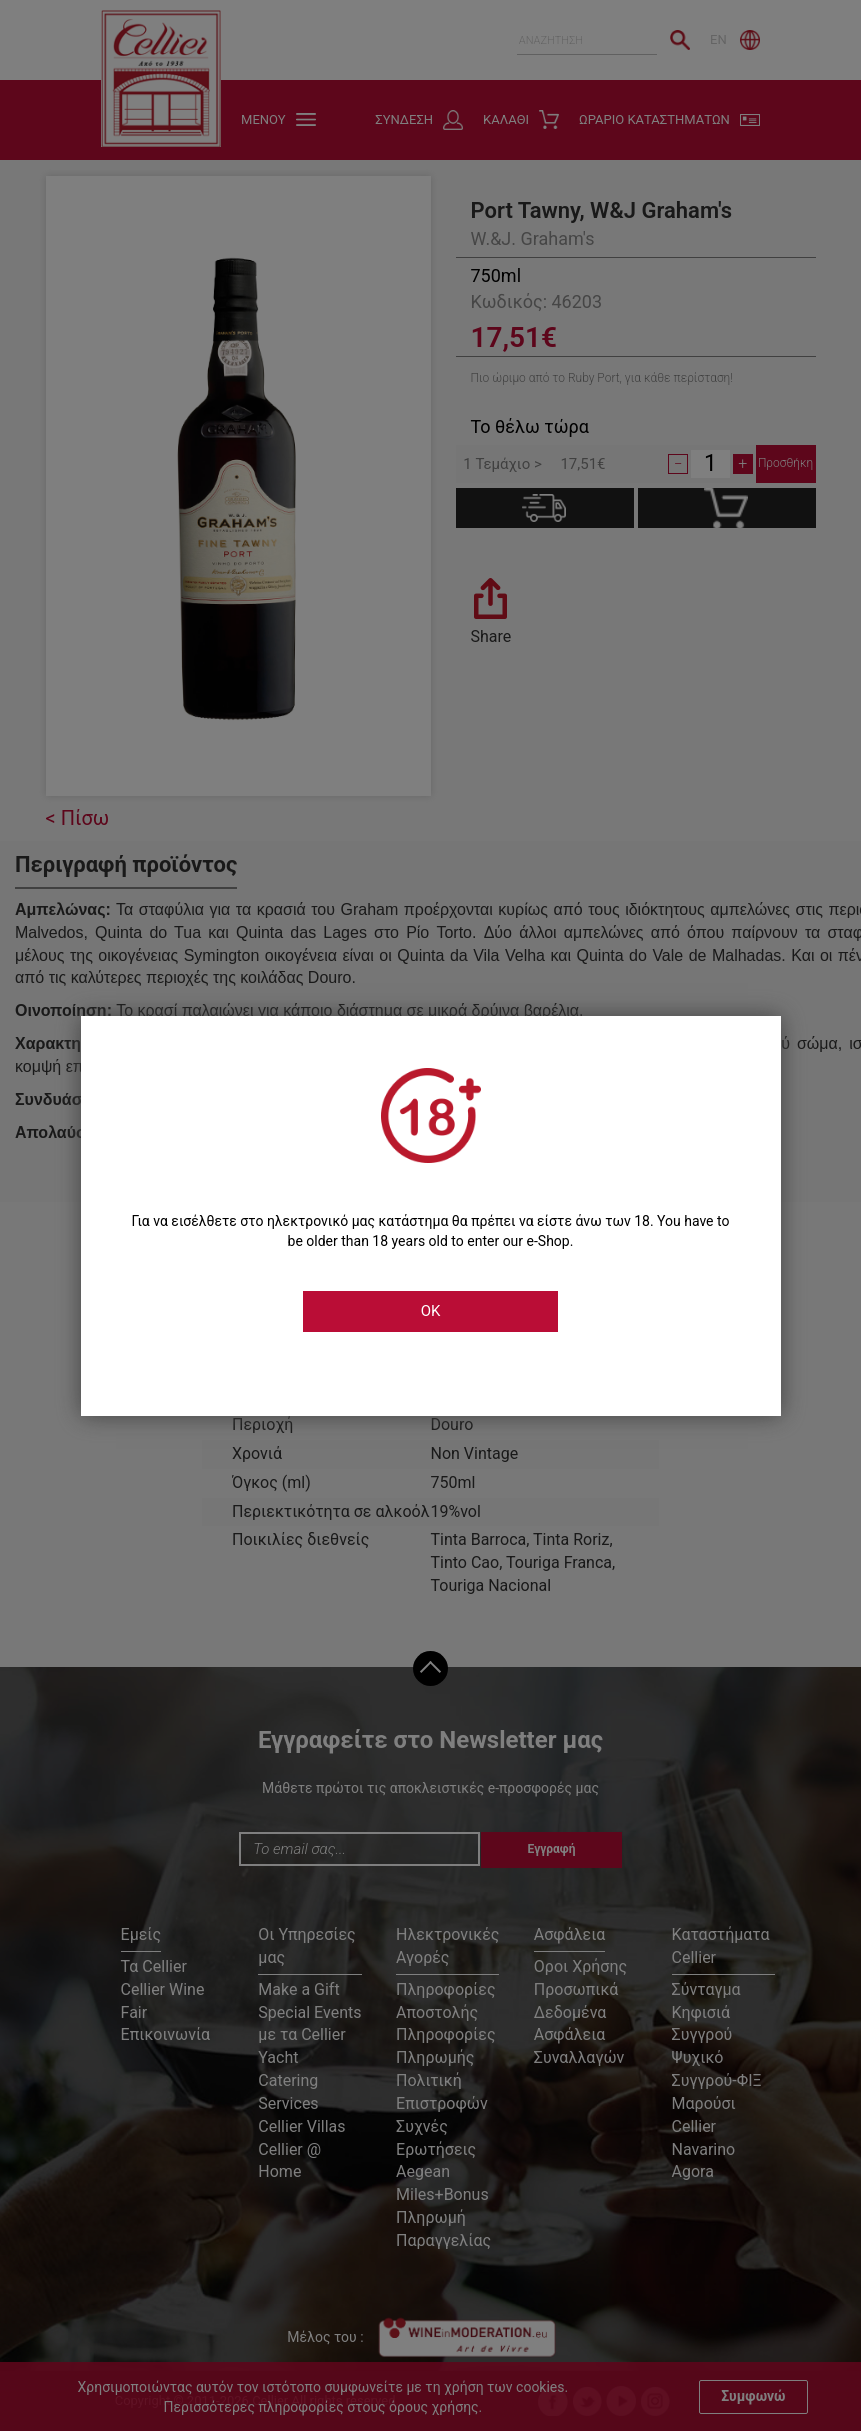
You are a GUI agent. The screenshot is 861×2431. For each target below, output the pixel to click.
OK (431, 1311)
